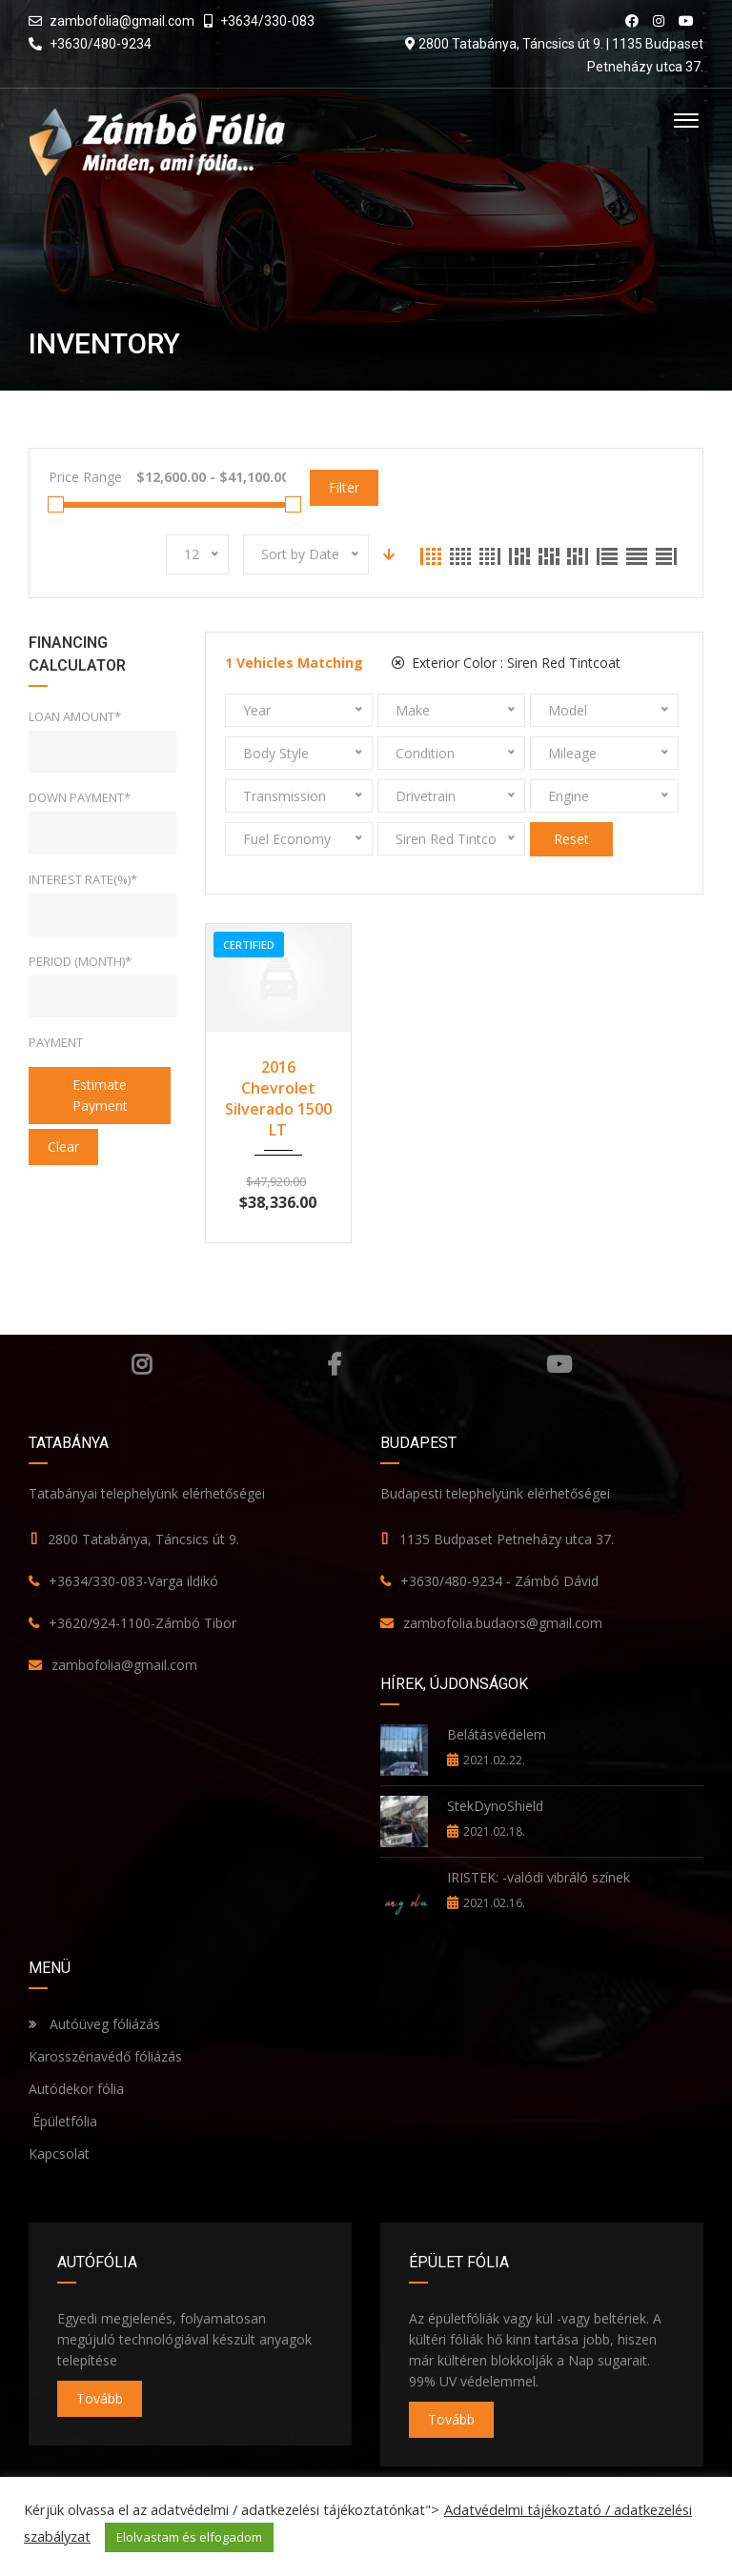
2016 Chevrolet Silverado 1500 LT (278, 1098)
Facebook (334, 1364)
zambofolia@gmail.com (122, 21)
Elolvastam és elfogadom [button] (189, 2537)
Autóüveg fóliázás (105, 2024)
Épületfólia (63, 2121)
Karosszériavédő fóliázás (105, 2056)
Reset (571, 839)
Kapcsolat (59, 2153)
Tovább (99, 2398)
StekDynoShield (495, 1806)
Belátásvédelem (496, 1734)
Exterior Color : (506, 663)
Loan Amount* (75, 716)
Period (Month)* (80, 961)
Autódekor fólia (76, 2089)
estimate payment (100, 1095)
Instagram (142, 1364)
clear (63, 1146)
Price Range (85, 477)
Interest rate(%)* (83, 879)
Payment (56, 1042)
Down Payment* (80, 797)
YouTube (559, 1364)
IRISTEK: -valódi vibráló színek (538, 1877)
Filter (344, 487)
